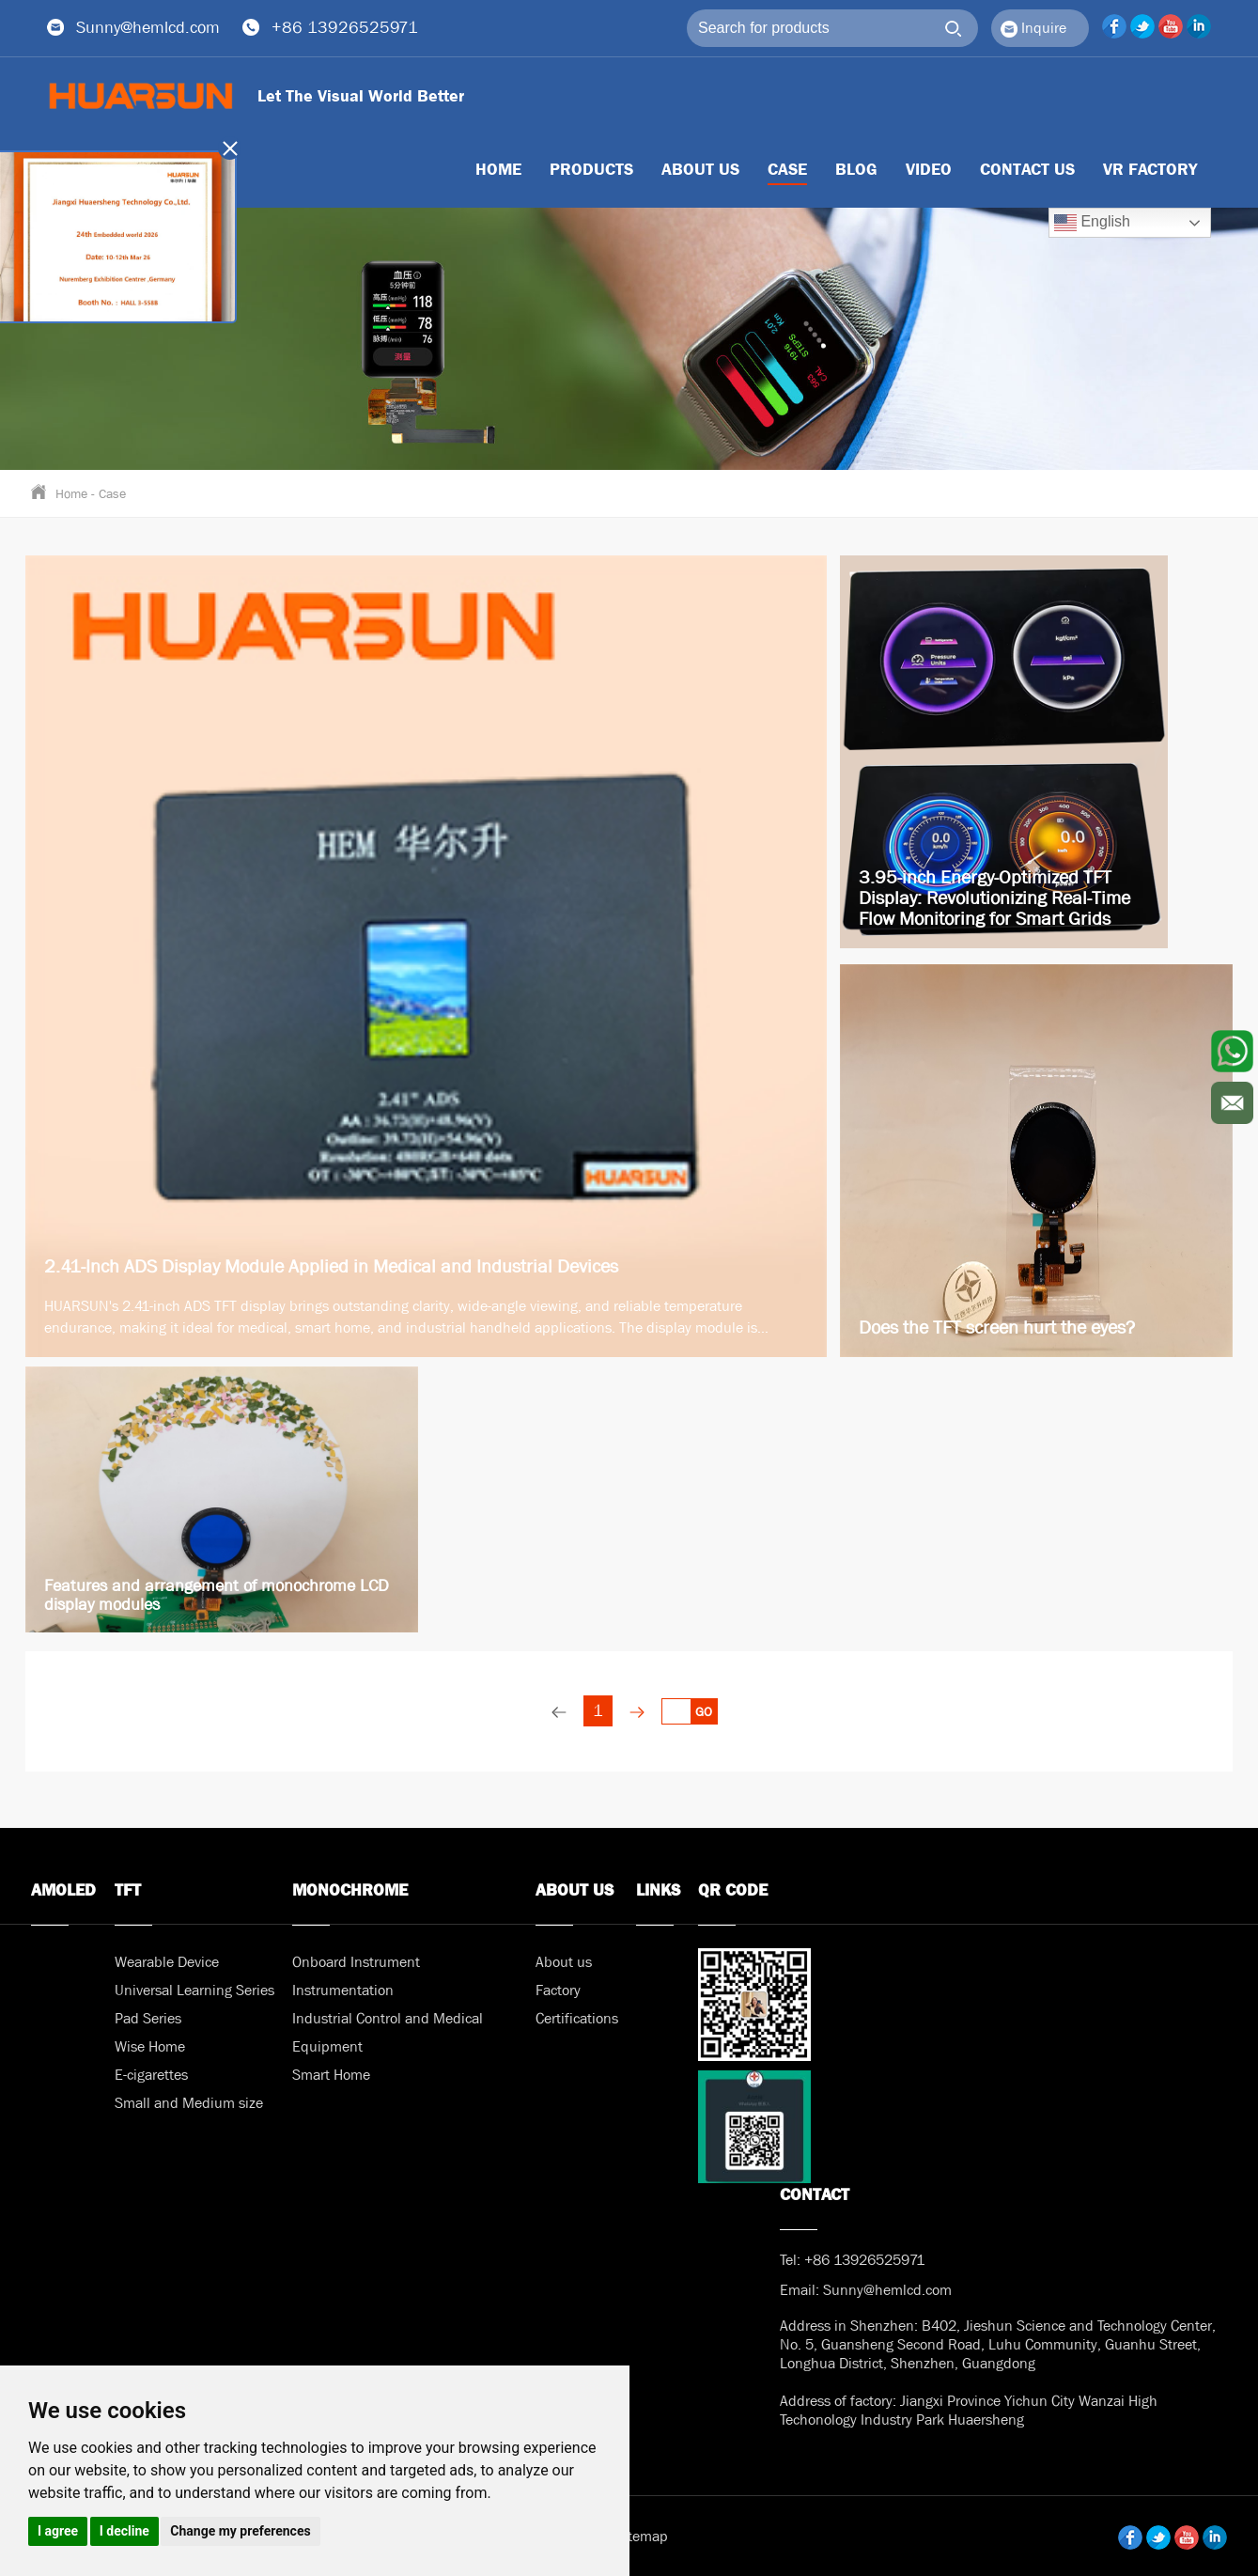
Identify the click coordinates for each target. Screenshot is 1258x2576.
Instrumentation (343, 1990)
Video (929, 169)
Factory (558, 1990)
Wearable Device (167, 1962)
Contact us (1027, 169)
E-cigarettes (151, 2074)
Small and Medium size (189, 2103)
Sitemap (641, 2536)
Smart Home (331, 2074)
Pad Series (148, 2018)
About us (700, 169)
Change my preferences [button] (240, 2530)
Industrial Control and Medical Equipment (387, 2032)
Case (787, 169)
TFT (128, 1890)
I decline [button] (124, 2530)
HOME (498, 169)
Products (591, 169)
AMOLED (63, 1890)
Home (71, 493)
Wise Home (150, 2046)
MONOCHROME (350, 1890)
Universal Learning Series (194, 1990)
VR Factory (1150, 169)
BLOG (856, 169)
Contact (814, 2195)
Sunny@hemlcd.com (148, 28)
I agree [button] (58, 2530)
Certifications (577, 2018)
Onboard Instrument (356, 1962)
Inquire (1033, 28)
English (1092, 222)
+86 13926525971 (345, 28)
